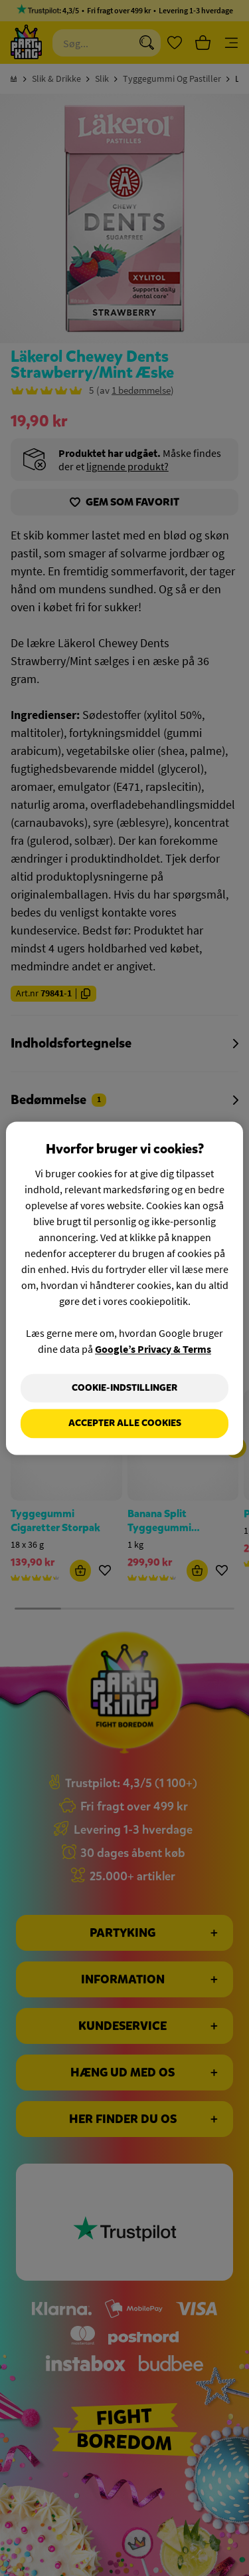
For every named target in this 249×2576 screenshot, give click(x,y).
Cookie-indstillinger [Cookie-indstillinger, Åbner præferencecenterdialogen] (124, 1387)
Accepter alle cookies (124, 1423)
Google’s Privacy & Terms (153, 1349)
